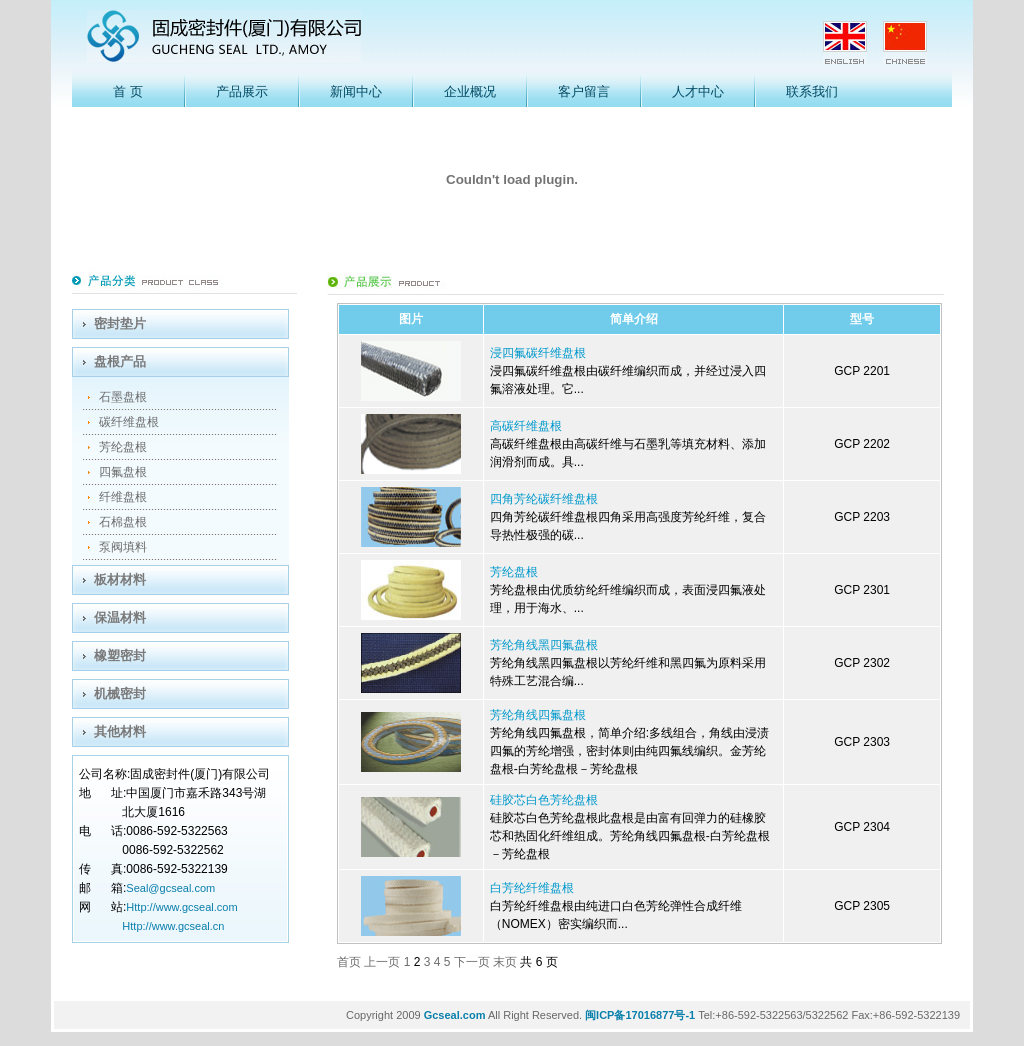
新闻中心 (356, 91)
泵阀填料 (123, 547)
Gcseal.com (455, 1015)
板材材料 (120, 579)
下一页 (473, 962)
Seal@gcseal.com (170, 888)
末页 (506, 962)
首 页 (127, 91)
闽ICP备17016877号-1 (640, 1015)
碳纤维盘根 (129, 422)
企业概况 (470, 91)
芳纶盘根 (123, 447)
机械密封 (120, 693)
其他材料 (120, 731)
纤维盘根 (123, 497)
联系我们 (812, 91)
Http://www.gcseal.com (181, 907)
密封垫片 (120, 323)
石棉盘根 (123, 522)
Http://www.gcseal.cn (173, 926)
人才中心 (698, 91)
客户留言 (584, 91)
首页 (350, 962)
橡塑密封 (120, 655)
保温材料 (120, 617)
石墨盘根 (123, 397)
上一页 (383, 962)
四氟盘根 (123, 472)
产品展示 (242, 91)
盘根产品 (120, 361)
